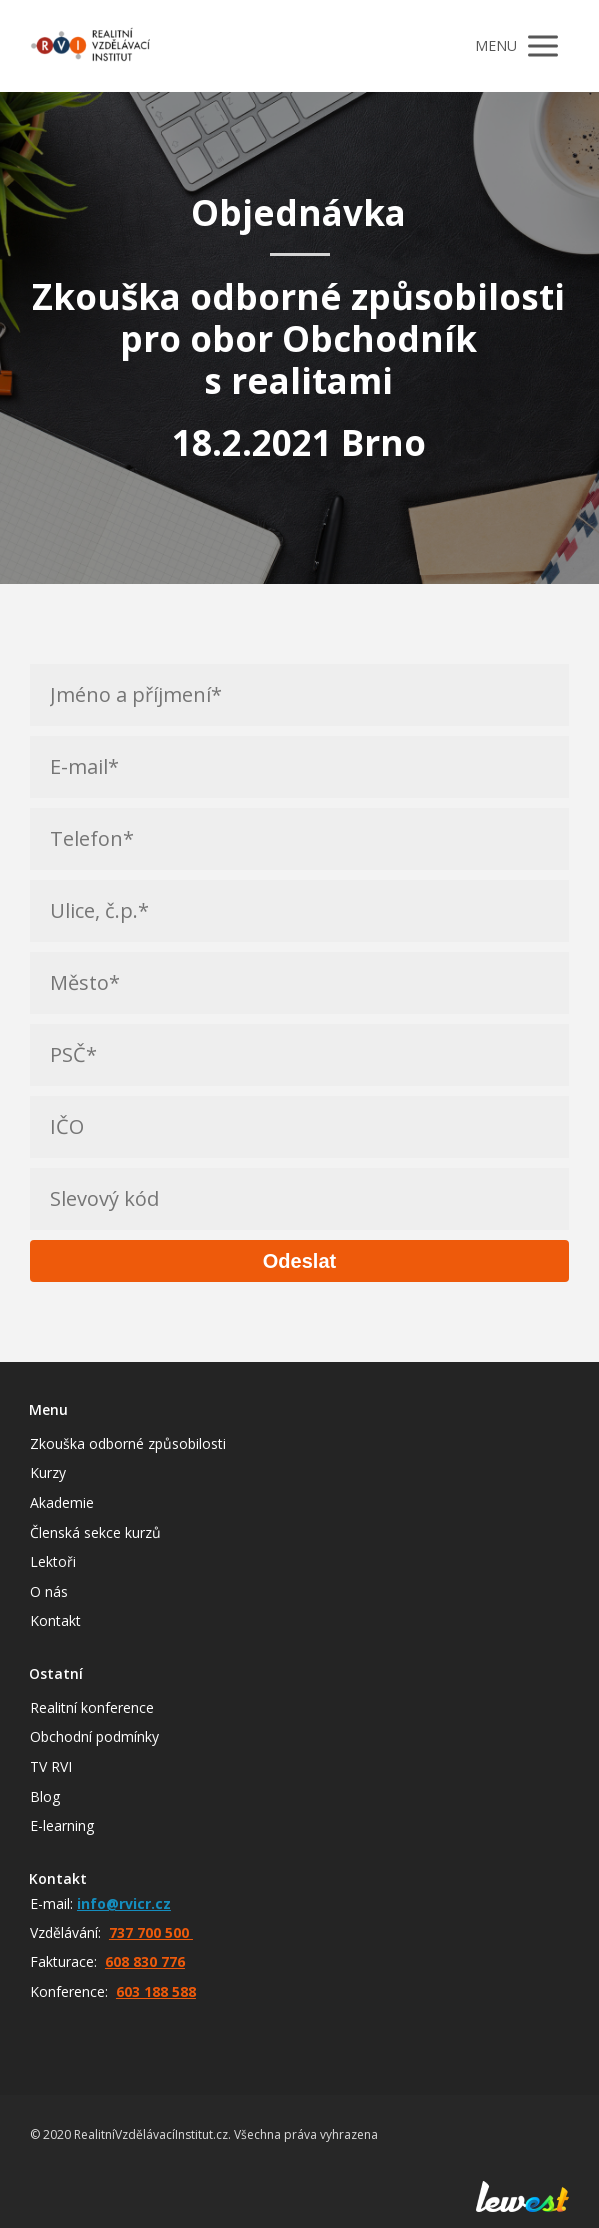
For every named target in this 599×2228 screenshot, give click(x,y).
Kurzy (48, 1472)
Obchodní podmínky (94, 1736)
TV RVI (51, 1766)
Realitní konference (92, 1707)
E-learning (62, 1825)
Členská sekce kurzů (95, 1532)
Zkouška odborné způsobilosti (128, 1443)
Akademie (62, 1502)
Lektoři (53, 1561)
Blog (45, 1796)
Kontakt (55, 1620)
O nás (49, 1591)
